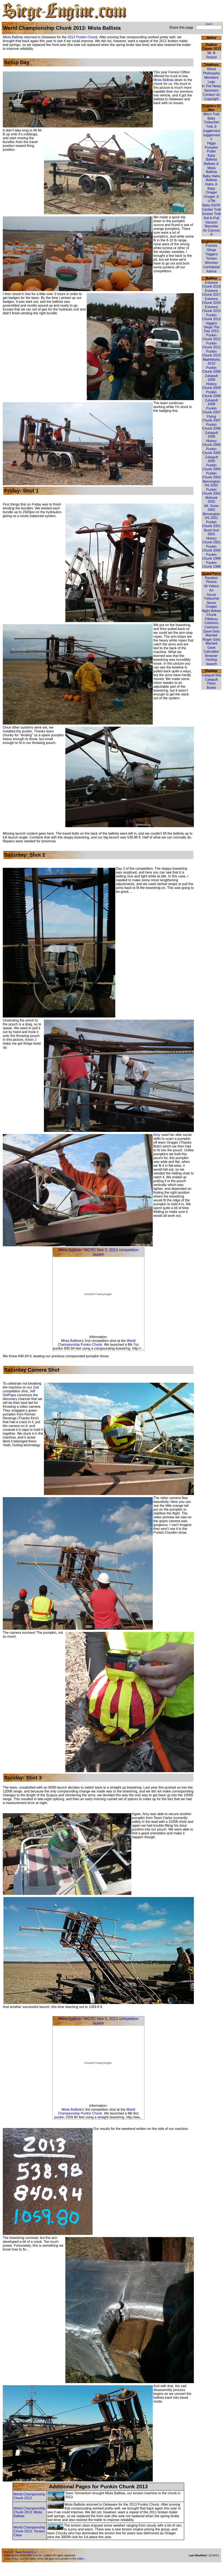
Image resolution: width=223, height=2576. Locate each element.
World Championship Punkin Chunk (97, 1342)
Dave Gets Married (211, 633)
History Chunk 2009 (211, 386)
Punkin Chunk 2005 (211, 451)
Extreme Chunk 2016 (211, 301)
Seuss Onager (211, 604)
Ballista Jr (211, 164)
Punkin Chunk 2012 (211, 337)
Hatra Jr (211, 184)
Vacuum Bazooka (211, 224)
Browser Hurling (211, 657)
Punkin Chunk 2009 (211, 369)
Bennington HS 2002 (211, 483)
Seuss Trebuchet (211, 596)
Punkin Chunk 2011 (211, 345)
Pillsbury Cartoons (211, 621)
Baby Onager (211, 190)
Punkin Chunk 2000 (211, 548)
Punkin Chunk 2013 (211, 46)
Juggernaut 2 (211, 137)
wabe (80, 2558)
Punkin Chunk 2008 (211, 394)
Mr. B (211, 53)
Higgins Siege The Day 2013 (211, 327)
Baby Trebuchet (211, 120)
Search (211, 664)
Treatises (211, 65)
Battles (211, 278)
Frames (211, 245)
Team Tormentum (25, 2552)
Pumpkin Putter (211, 149)
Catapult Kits (211, 675)
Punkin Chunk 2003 (211, 475)
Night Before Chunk (211, 613)
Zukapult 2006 (211, 434)
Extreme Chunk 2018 (211, 284)
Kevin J (30, 1039)
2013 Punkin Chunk (82, 37)
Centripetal (211, 267)
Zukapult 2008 (211, 402)
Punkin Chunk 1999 (211, 556)
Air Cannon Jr (211, 232)
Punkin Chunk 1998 (211, 564)
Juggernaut (211, 131)
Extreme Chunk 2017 (211, 292)
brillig (15, 2558)
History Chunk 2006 (211, 443)
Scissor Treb (211, 214)
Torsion (211, 57)
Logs (211, 82)
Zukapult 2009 (211, 378)
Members (211, 77)
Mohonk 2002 (211, 499)
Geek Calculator (211, 649)
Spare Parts (211, 573)
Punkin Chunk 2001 (211, 524)
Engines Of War (211, 108)
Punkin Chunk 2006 (211, 426)
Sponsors (211, 90)
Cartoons (211, 627)
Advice (211, 271)
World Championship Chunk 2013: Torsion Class (29, 2531)
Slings (211, 250)
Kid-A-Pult (211, 218)
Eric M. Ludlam (42, 2555)
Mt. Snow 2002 (211, 508)
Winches (211, 263)
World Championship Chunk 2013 (29, 2496)
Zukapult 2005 (211, 459)
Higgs (211, 143)
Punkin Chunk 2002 (211, 491)
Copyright (211, 99)
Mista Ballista (13, 37)
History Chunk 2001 (211, 540)
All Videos (211, 586)
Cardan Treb (211, 209)
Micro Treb (211, 114)
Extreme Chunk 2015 (211, 309)
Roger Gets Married (211, 641)
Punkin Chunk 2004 (211, 467)
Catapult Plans (211, 681)
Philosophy (211, 73)
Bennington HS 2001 (211, 516)
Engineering (211, 241)
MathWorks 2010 (211, 361)
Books (211, 687)
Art (211, 590)
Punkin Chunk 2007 (211, 410)
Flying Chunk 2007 (211, 418)
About (211, 69)
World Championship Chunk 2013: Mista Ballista (29, 2512)
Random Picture (211, 580)
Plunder (211, 671)
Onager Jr (211, 196)
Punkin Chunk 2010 (211, 353)
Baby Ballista (211, 157)
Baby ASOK (211, 205)
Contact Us (211, 94)
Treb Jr (211, 126)
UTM (211, 201)
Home (211, 38)
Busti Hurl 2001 (211, 532)
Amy (156, 1135)
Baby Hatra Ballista (211, 178)
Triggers (211, 254)
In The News (211, 86)
